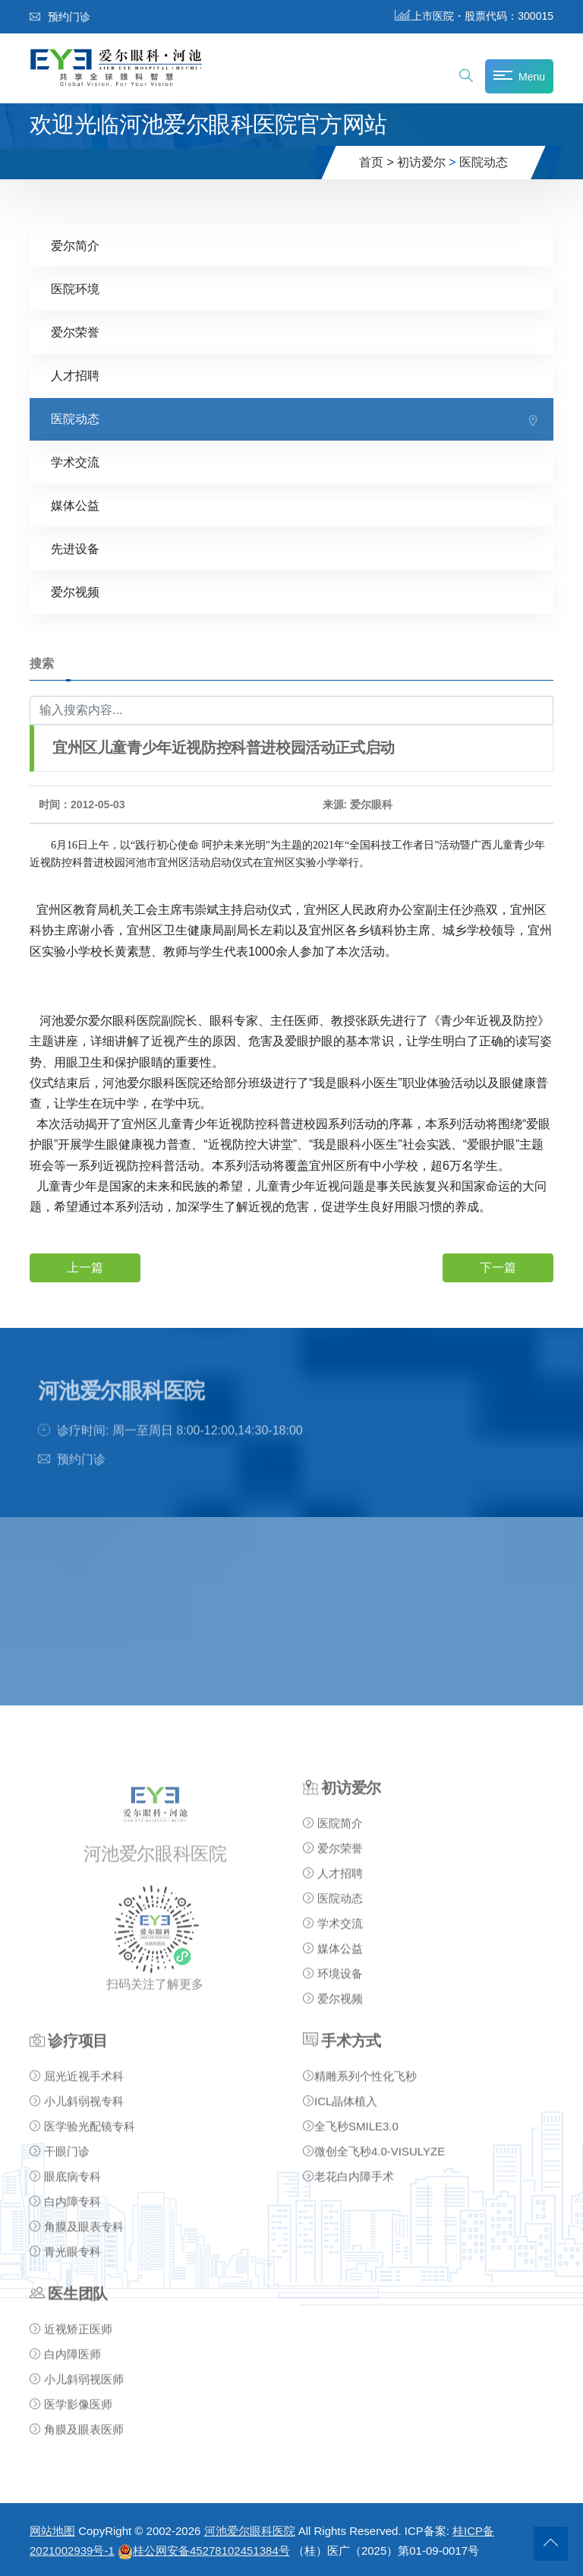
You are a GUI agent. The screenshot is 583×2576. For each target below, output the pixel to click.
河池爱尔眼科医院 (249, 2530)
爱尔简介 (75, 245)
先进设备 (75, 548)
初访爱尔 (421, 162)
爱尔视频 (75, 592)
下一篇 (498, 1267)
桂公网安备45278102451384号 (204, 2550)
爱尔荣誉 (75, 332)
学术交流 (75, 462)
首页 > (376, 162)
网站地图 (52, 2530)
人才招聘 (75, 375)
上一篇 (85, 1267)
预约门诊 (60, 17)
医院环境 (75, 289)
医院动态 (483, 162)
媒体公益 (75, 505)
